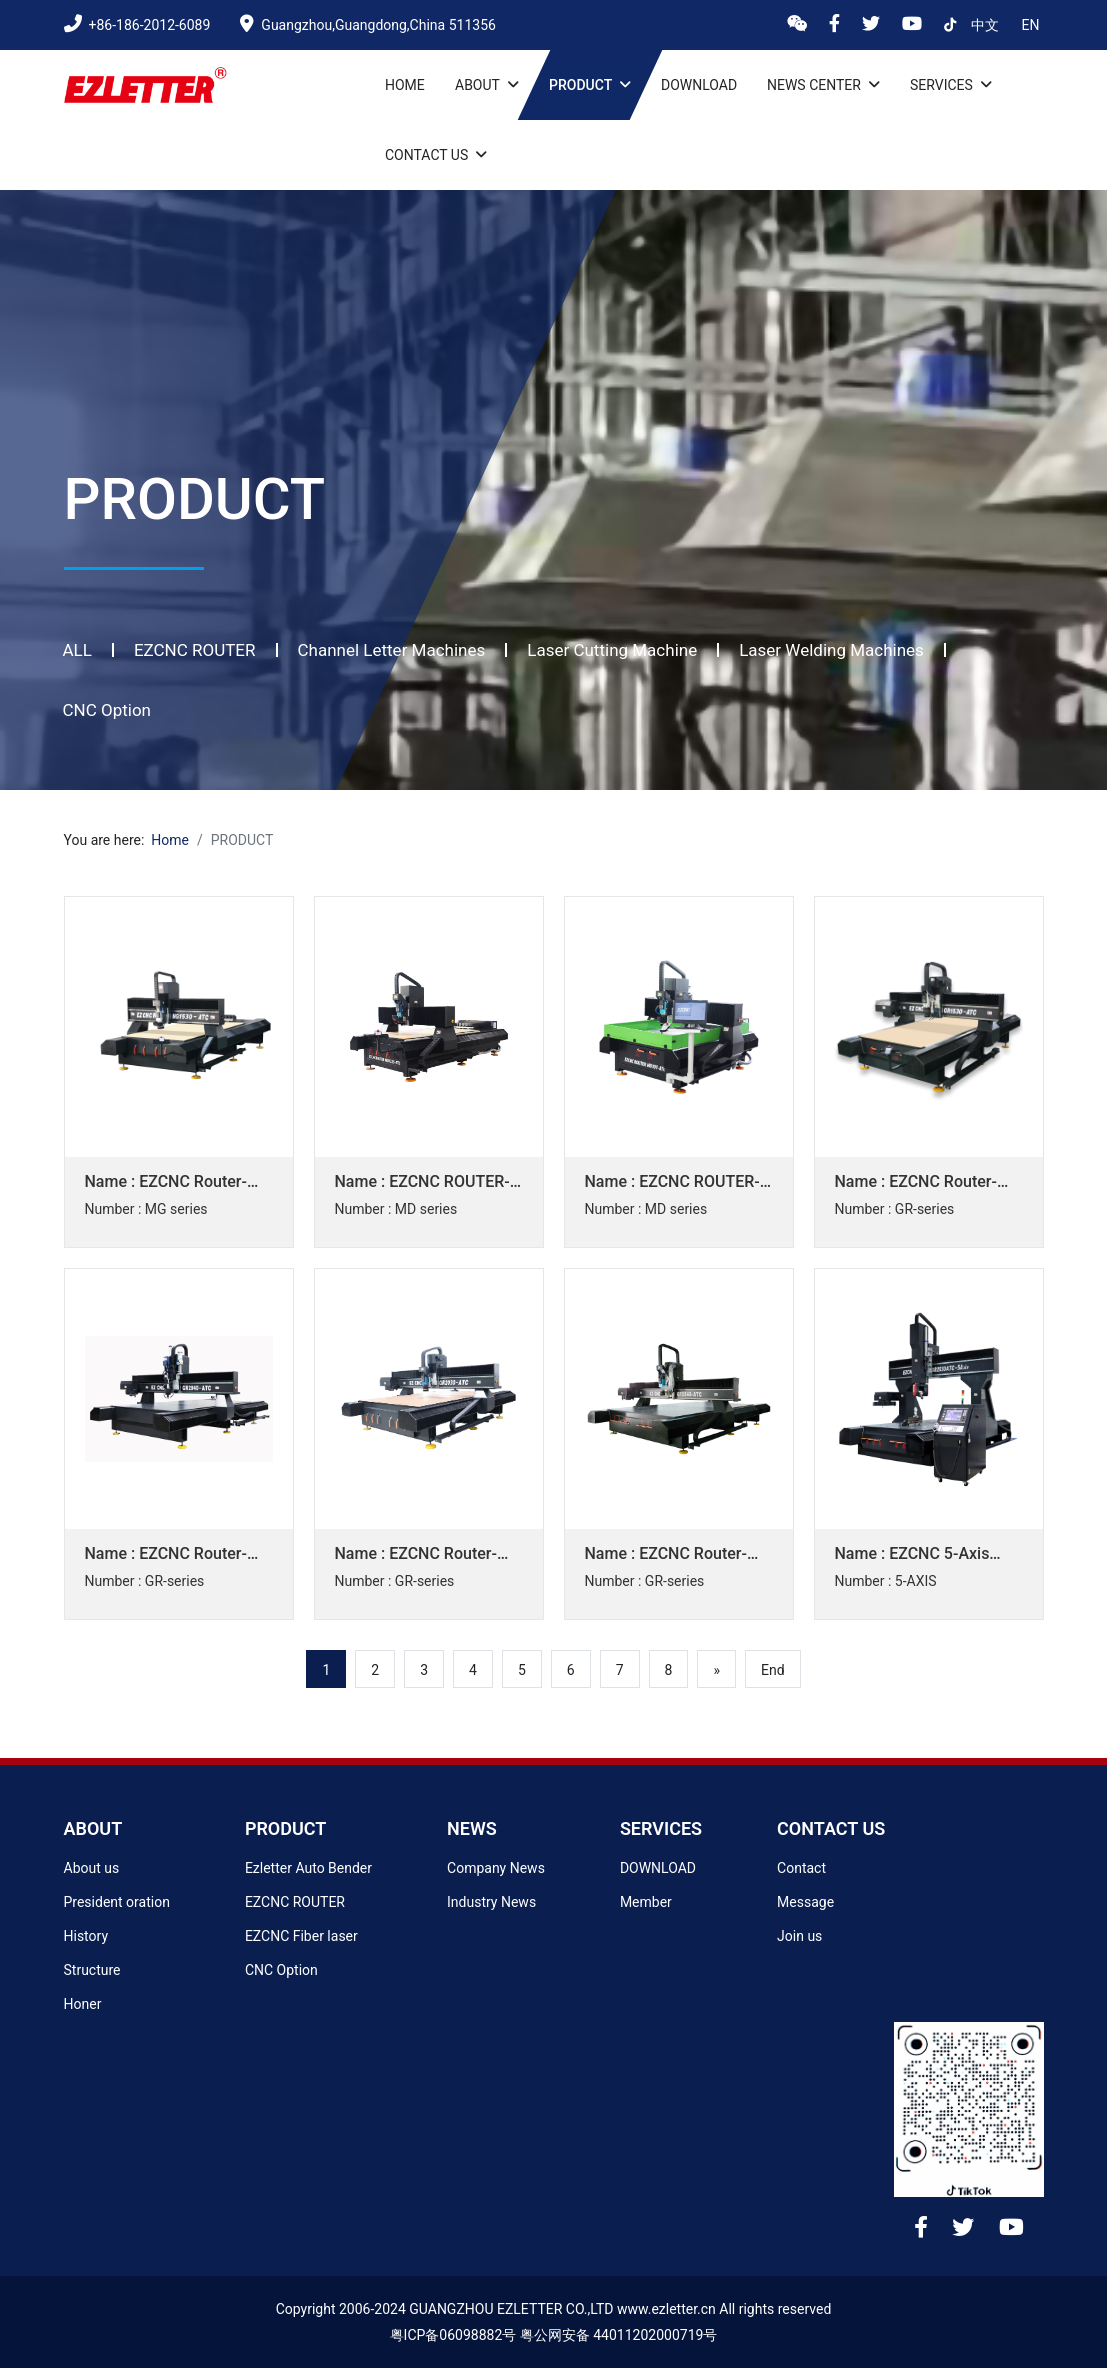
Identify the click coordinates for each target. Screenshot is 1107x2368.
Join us (799, 1936)
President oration (117, 1902)
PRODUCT (286, 1828)
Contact (801, 1868)
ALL (77, 650)
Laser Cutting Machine (612, 650)
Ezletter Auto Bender (308, 1868)
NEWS (472, 1828)
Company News (496, 1868)
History (86, 1936)
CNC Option (107, 710)
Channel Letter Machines (392, 650)
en (1031, 25)
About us (92, 1868)
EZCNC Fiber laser (301, 1936)
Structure (92, 1970)
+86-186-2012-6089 (137, 25)
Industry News (491, 1902)
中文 (986, 25)
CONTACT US (831, 1828)
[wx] (800, 25)
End (773, 1670)
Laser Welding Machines (831, 650)
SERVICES (661, 1828)
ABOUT (93, 1828)
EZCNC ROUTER (195, 650)
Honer (83, 2004)
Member (646, 1902)
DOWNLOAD (658, 1868)
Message (805, 1902)
